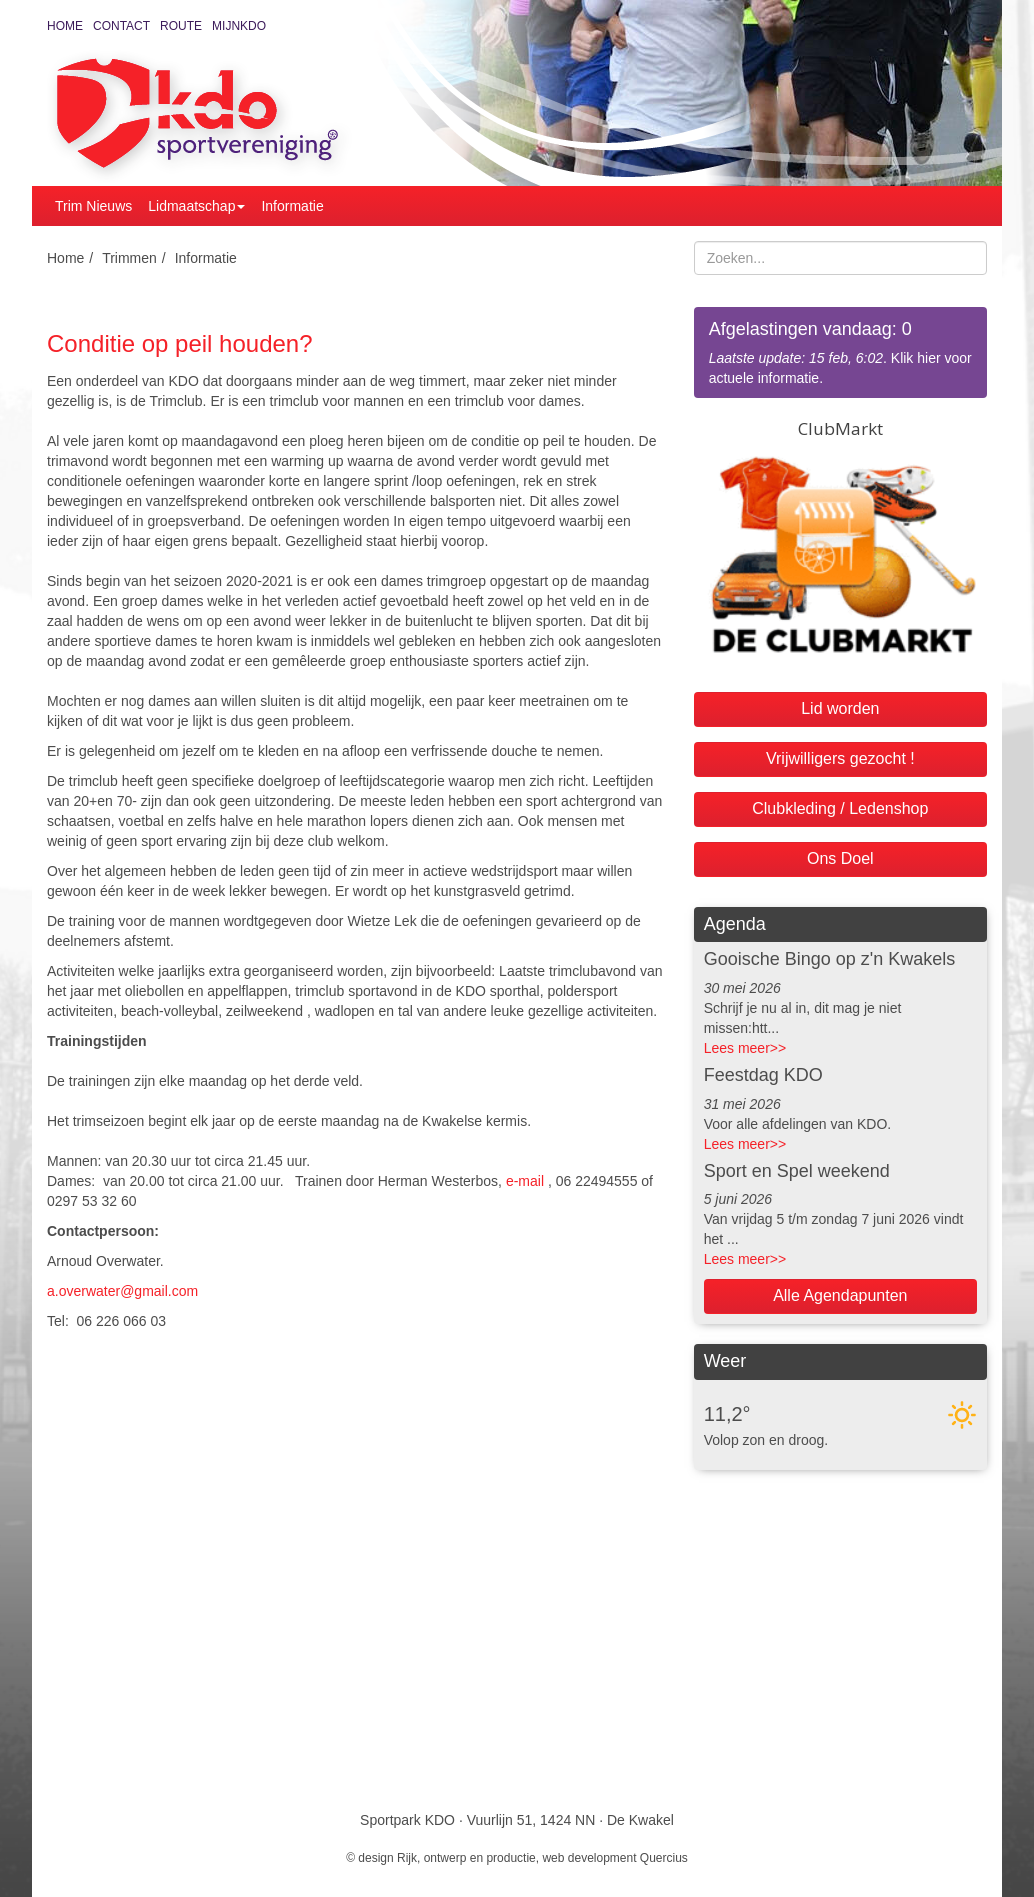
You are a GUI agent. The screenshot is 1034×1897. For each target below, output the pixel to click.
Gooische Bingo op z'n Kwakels (830, 959)
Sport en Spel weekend (797, 1171)
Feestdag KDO (763, 1075)
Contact (121, 26)
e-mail (525, 1181)
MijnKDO (239, 26)
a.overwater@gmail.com (122, 1291)
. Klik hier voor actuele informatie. (840, 351)
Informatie (292, 206)
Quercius (664, 1858)
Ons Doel (840, 858)
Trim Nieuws (93, 206)
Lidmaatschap (196, 206)
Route (181, 26)
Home (65, 26)
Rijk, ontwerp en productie (466, 1858)
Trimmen (129, 258)
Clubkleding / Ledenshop (840, 808)
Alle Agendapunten (840, 1295)
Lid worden (840, 708)
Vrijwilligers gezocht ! (840, 758)
